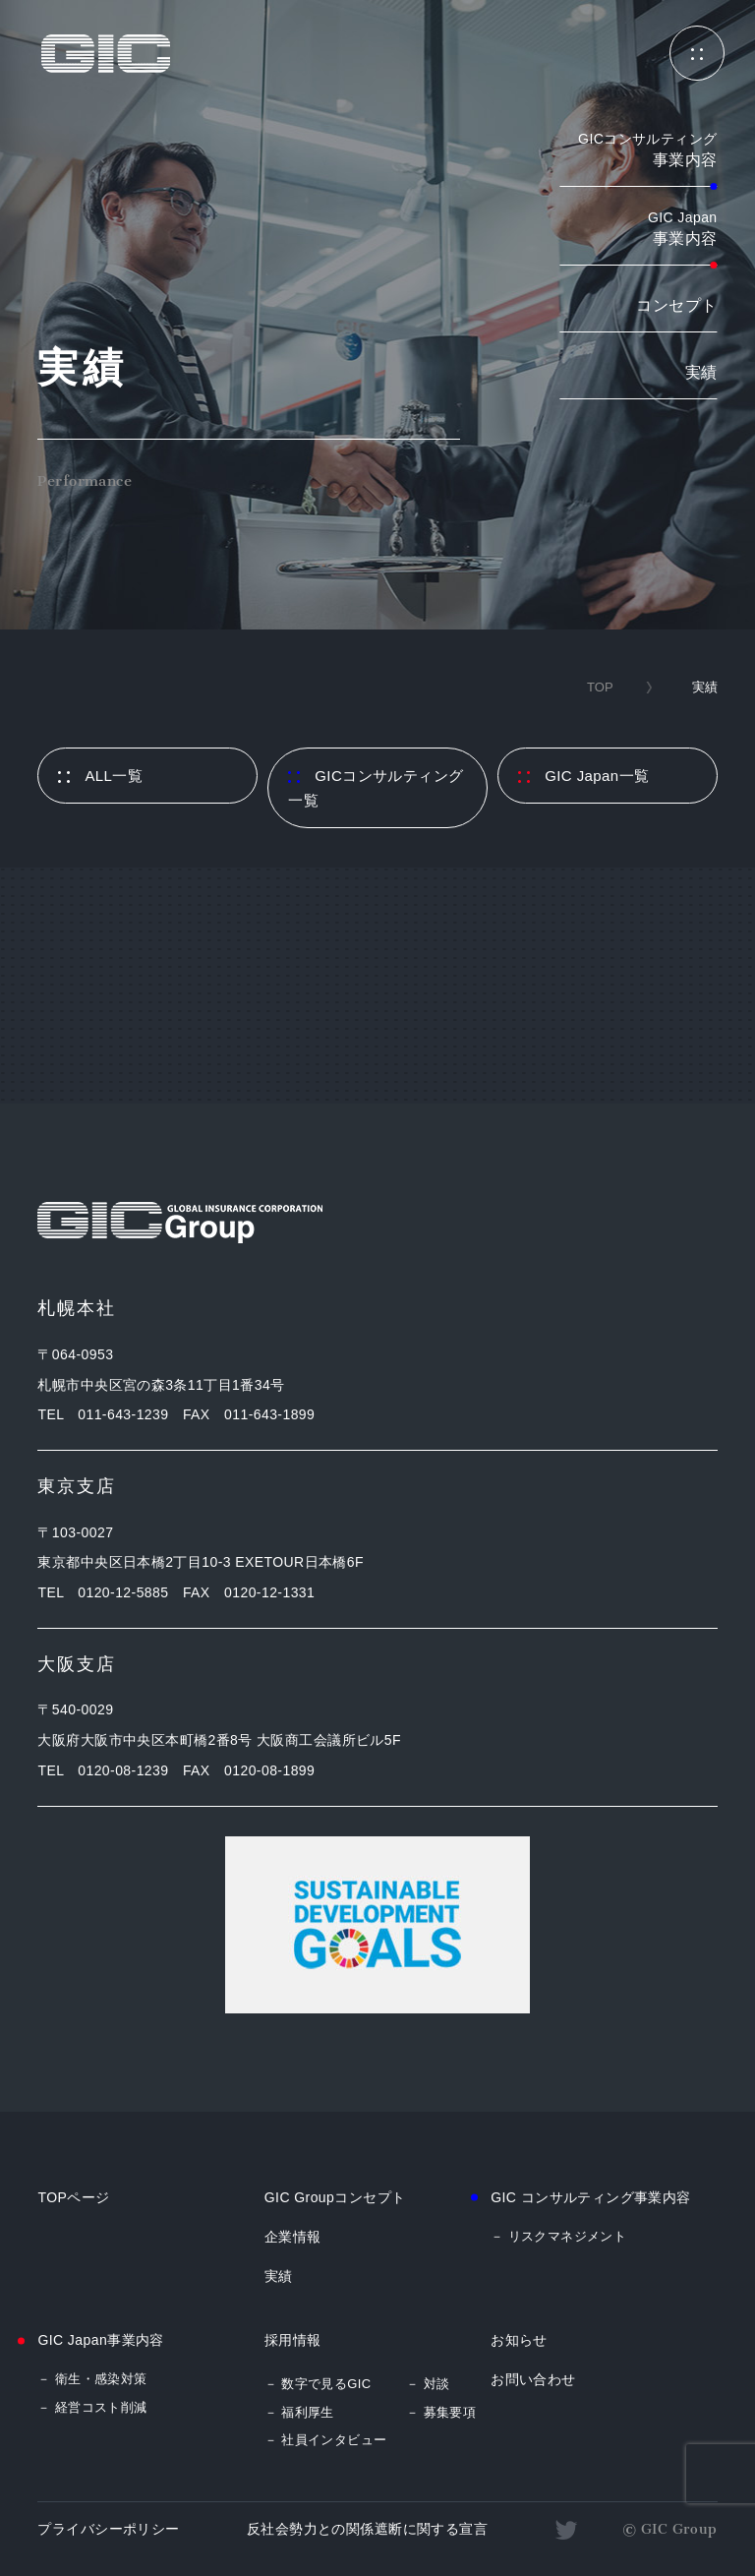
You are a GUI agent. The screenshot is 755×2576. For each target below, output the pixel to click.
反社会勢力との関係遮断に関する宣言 (367, 2529)
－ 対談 (427, 2383)
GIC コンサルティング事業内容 (591, 2197)
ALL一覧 (100, 775)
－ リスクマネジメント (558, 2236)
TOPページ (73, 2197)
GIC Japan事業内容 (100, 2340)
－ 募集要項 (441, 2412)
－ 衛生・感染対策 (91, 2378)
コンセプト (676, 305)
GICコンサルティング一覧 (375, 788)
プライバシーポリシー (108, 2529)
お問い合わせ (533, 2379)
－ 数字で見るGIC (318, 2383)
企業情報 (292, 2237)
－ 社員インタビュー (325, 2439)
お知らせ (519, 2340)
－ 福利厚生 (299, 2412)
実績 (701, 372)
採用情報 (292, 2340)
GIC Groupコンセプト (335, 2197)
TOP (600, 687)
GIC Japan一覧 (583, 775)
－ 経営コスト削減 (91, 2407)
